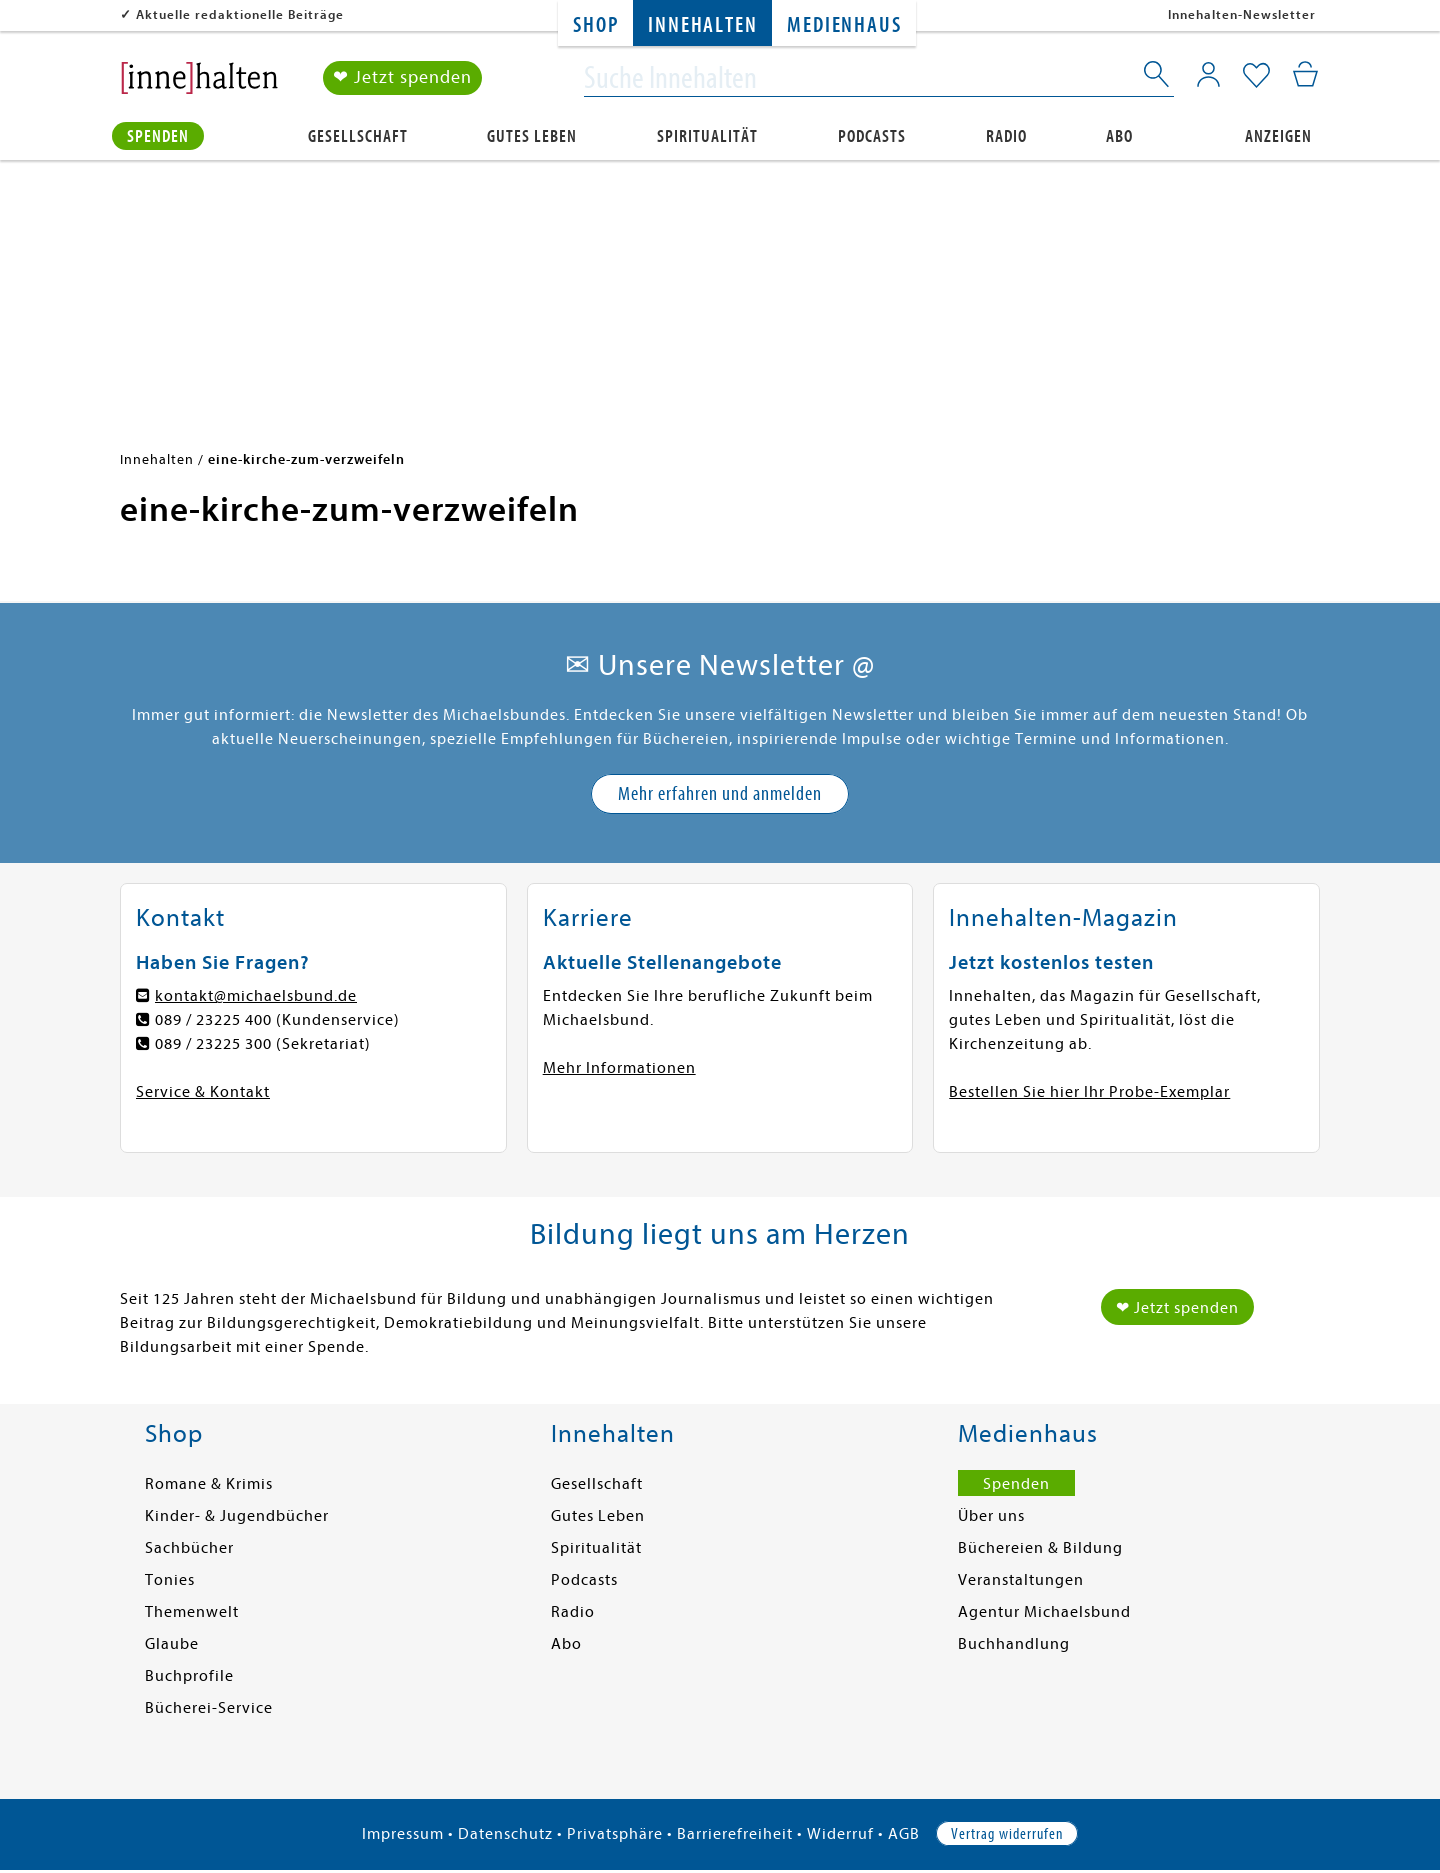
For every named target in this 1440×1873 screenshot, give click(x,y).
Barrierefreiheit (735, 1834)
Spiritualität (707, 136)
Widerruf (840, 1834)
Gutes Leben (532, 136)
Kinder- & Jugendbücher (237, 1516)
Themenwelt (192, 1612)
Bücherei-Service (209, 1708)
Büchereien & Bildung (1040, 1548)
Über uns (991, 1516)
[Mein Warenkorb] (1305, 75)
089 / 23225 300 (213, 1044)
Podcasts (872, 136)
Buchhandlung (1014, 1644)
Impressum (403, 1834)
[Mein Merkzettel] (1256, 77)
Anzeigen (1278, 136)
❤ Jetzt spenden (402, 78)
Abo (1119, 136)
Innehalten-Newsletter (1242, 14)
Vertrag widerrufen (1007, 1834)
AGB (904, 1834)
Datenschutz (505, 1834)
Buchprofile (189, 1676)
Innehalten (702, 25)
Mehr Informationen (619, 1068)
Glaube (172, 1644)
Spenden (158, 136)
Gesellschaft (358, 136)
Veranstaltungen (1021, 1580)
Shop (595, 25)
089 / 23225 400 (213, 1020)
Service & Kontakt (203, 1092)
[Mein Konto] (1208, 75)
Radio (1006, 136)
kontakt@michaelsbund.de (256, 996)
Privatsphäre (615, 1834)
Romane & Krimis (209, 1484)
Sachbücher (189, 1548)
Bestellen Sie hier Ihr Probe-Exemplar (1089, 1092)
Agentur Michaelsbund (1044, 1612)
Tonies (170, 1580)
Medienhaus (844, 25)
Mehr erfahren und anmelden (720, 793)
